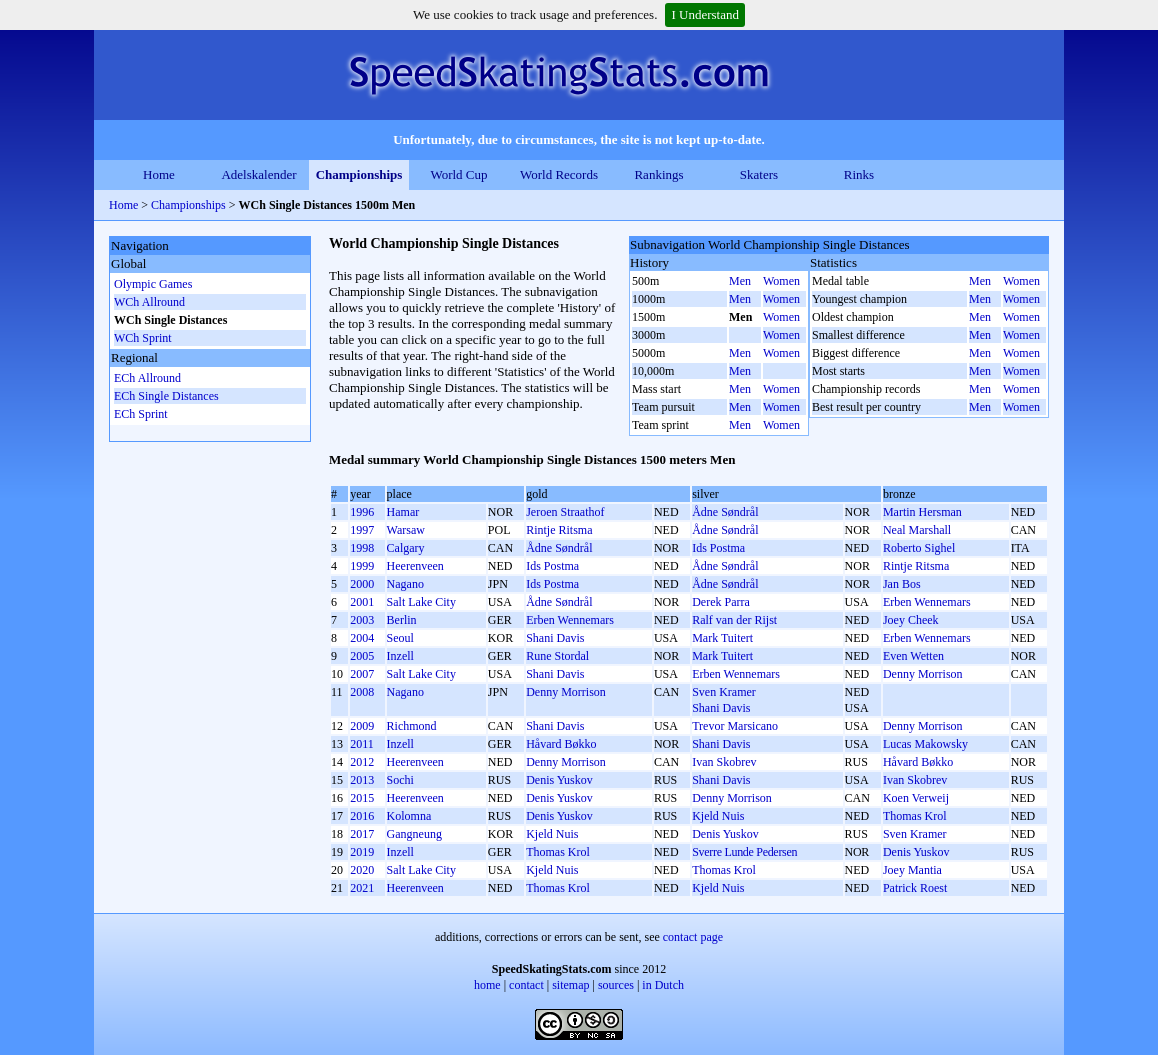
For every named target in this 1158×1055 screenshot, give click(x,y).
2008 (362, 692)
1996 (362, 512)
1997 (362, 530)
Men (740, 281)
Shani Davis (555, 638)
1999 (362, 566)
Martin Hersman (922, 512)
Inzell (400, 656)
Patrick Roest (915, 888)
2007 (362, 674)
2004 (362, 638)
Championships (359, 174)
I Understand (705, 14)
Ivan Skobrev (724, 762)
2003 (362, 620)
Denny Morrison (923, 674)
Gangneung (414, 834)
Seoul (400, 638)
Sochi (400, 780)
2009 (362, 726)
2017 (362, 834)
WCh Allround (149, 302)
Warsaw (406, 530)
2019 (362, 852)
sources (616, 985)
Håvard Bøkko (561, 744)
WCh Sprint (143, 338)
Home (159, 174)
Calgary (406, 548)
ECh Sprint (141, 414)
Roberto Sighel (919, 548)
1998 (362, 548)
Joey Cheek (911, 620)
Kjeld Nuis (718, 816)
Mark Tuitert (722, 638)
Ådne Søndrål (725, 512)
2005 (362, 656)
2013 (362, 780)
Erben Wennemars (927, 602)
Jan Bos (902, 584)
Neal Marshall (917, 530)
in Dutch (663, 985)
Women (781, 281)
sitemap (570, 985)
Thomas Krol (915, 816)
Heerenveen (415, 566)
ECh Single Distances (166, 396)
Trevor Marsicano (735, 726)
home (487, 985)
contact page (693, 937)
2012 (362, 762)
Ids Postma (718, 548)
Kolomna (409, 816)
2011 (362, 744)
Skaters (759, 174)
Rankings (658, 174)
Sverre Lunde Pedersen (744, 852)
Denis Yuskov (559, 780)
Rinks (859, 174)
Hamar (403, 512)
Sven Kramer (724, 692)
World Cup (458, 174)
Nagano (405, 584)
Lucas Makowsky (925, 744)
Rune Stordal (557, 656)
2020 (362, 870)
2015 (362, 798)
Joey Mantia (912, 870)
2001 (362, 602)
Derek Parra (721, 602)
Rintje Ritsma (559, 530)
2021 (362, 888)
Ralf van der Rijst (734, 620)
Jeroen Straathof (565, 512)
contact (526, 985)
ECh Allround (147, 378)
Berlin (402, 620)
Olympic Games (153, 284)
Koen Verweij (916, 798)
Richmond (412, 726)
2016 (362, 816)
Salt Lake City (421, 602)
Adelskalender (258, 174)
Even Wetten (913, 656)
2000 (362, 584)
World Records (559, 174)
